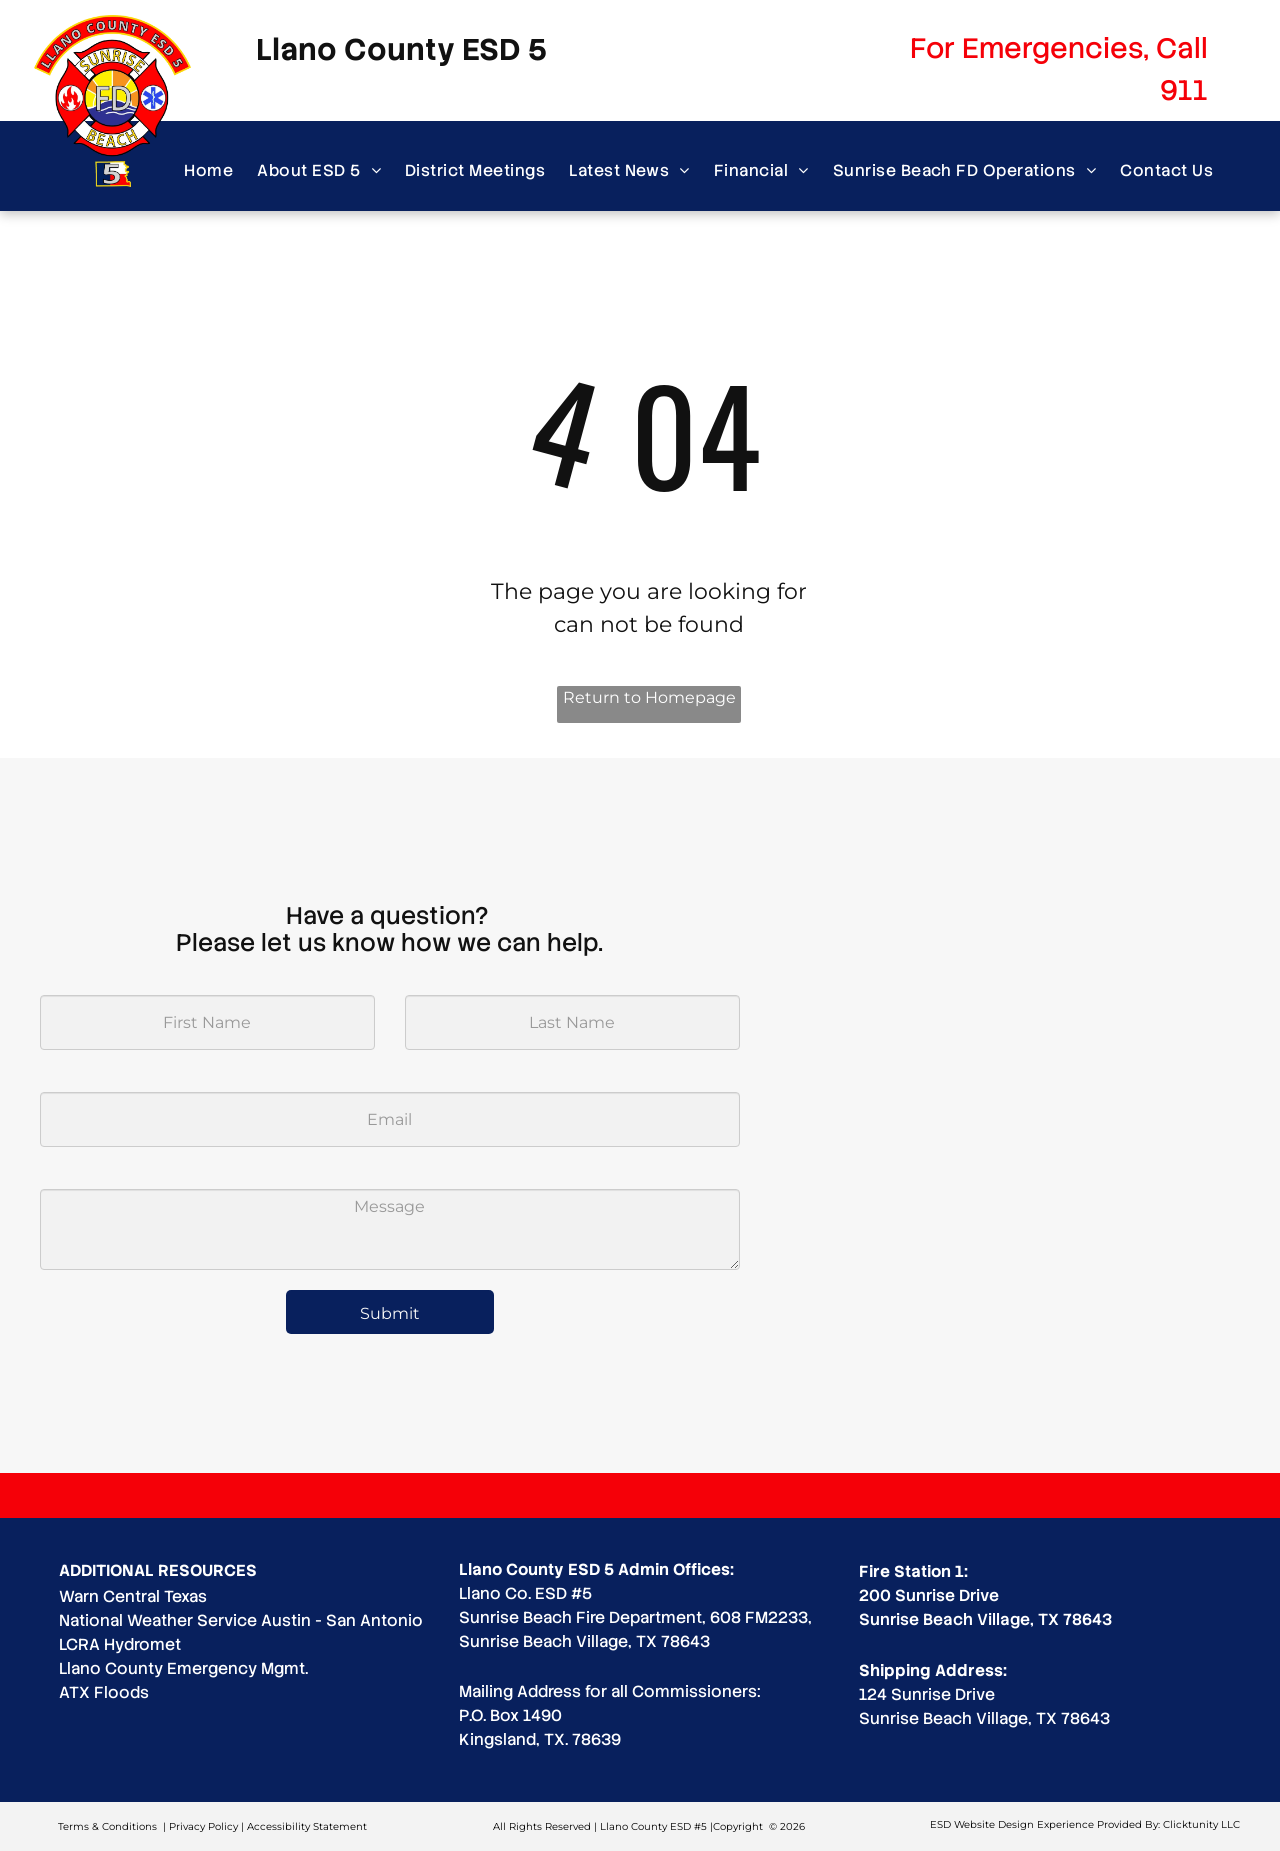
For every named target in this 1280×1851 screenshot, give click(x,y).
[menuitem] (208, 171)
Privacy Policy (203, 1826)
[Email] (390, 1119)
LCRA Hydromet (120, 1644)
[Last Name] (572, 1022)
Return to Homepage (649, 697)
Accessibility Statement (307, 1826)
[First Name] (207, 1022)
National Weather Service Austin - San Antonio (241, 1620)
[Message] (390, 1229)
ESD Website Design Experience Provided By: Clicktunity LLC (1085, 1824)
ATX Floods (104, 1692)
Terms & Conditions (107, 1826)
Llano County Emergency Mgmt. (183, 1668)
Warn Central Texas (133, 1596)
